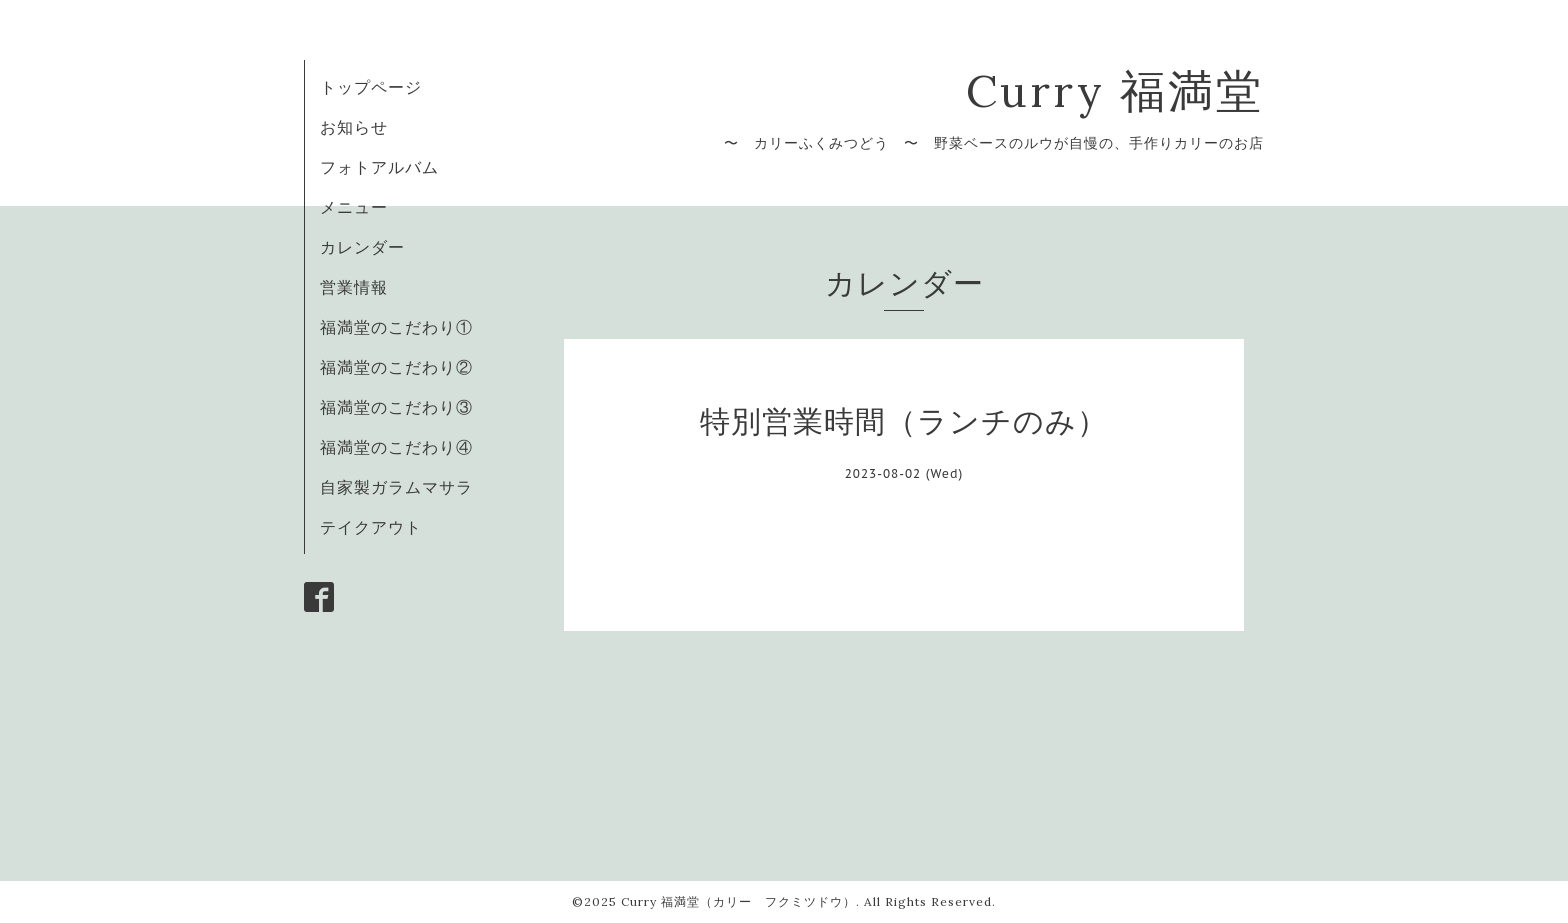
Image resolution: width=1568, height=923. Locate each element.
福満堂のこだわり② (396, 367)
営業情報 (354, 287)
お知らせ (354, 127)
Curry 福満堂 (1115, 90)
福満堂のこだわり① (396, 327)
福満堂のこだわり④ (396, 447)
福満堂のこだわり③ (396, 407)
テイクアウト (371, 527)
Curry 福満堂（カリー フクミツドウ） (738, 901)
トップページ (371, 87)
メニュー (354, 207)
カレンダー (362, 247)
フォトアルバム (379, 167)
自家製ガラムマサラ (396, 487)
